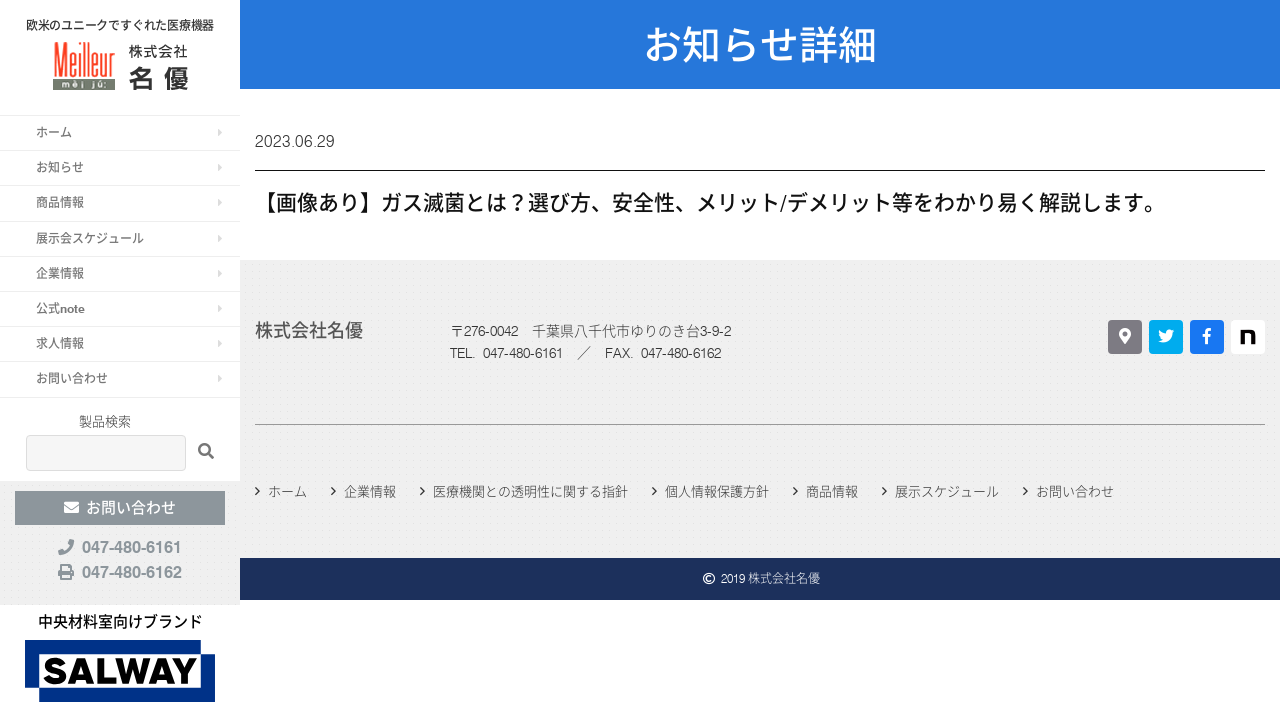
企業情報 (60, 273)
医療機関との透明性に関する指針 (530, 491)
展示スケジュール (947, 491)
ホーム (54, 132)
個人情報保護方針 (717, 491)
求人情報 (60, 343)
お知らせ (60, 167)
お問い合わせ (72, 378)
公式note (60, 308)
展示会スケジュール (90, 238)
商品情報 (60, 202)
